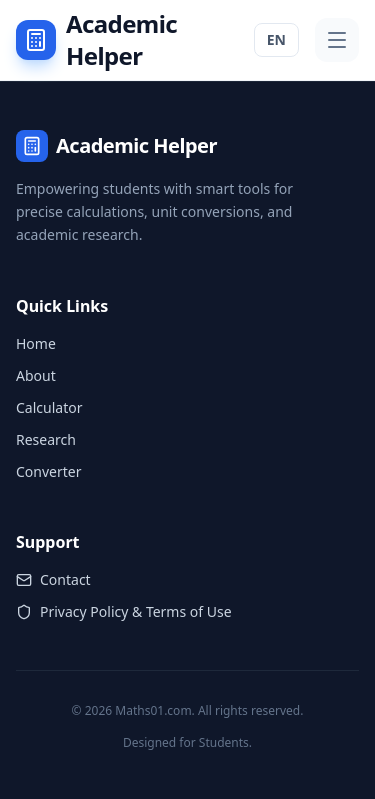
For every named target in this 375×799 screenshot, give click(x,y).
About (36, 375)
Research (46, 439)
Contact (53, 579)
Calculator (49, 407)
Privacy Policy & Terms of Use (124, 611)
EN (276, 39)
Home (36, 343)
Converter (49, 471)
